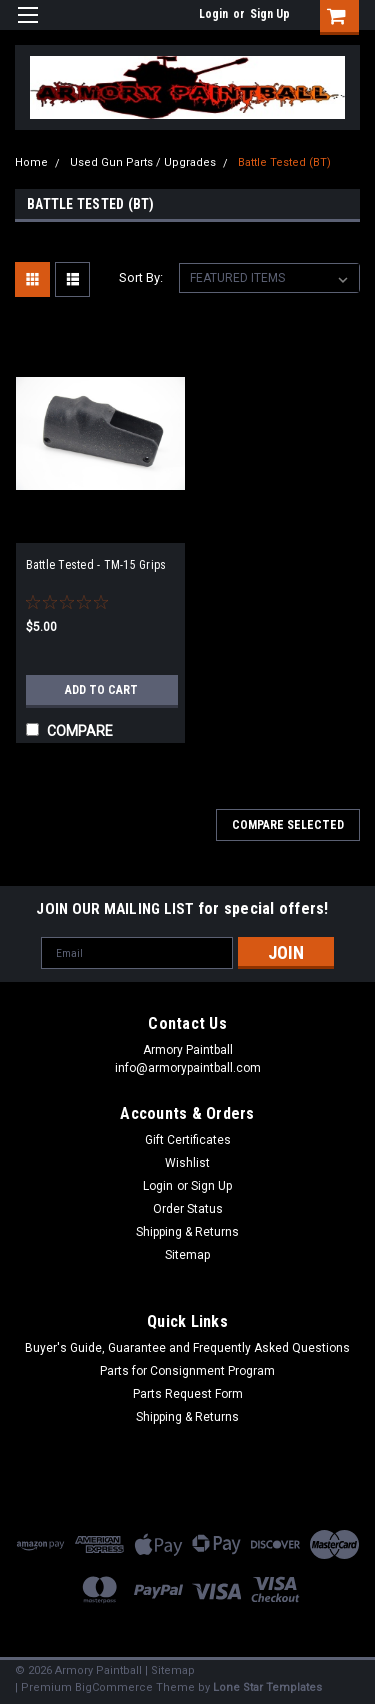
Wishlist (187, 1163)
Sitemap (187, 1255)
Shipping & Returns (187, 1232)
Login (213, 14)
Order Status (188, 1209)
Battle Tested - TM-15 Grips (96, 565)
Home (31, 162)
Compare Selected (288, 825)
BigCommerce (114, 1687)
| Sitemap (170, 1670)
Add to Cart (101, 690)
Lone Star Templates (267, 1687)
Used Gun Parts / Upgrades (143, 162)
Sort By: (141, 277)
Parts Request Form (188, 1394)
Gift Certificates (188, 1140)
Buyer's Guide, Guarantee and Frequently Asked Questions (187, 1348)
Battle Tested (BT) (284, 162)
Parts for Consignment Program (187, 1371)
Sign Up (270, 14)
